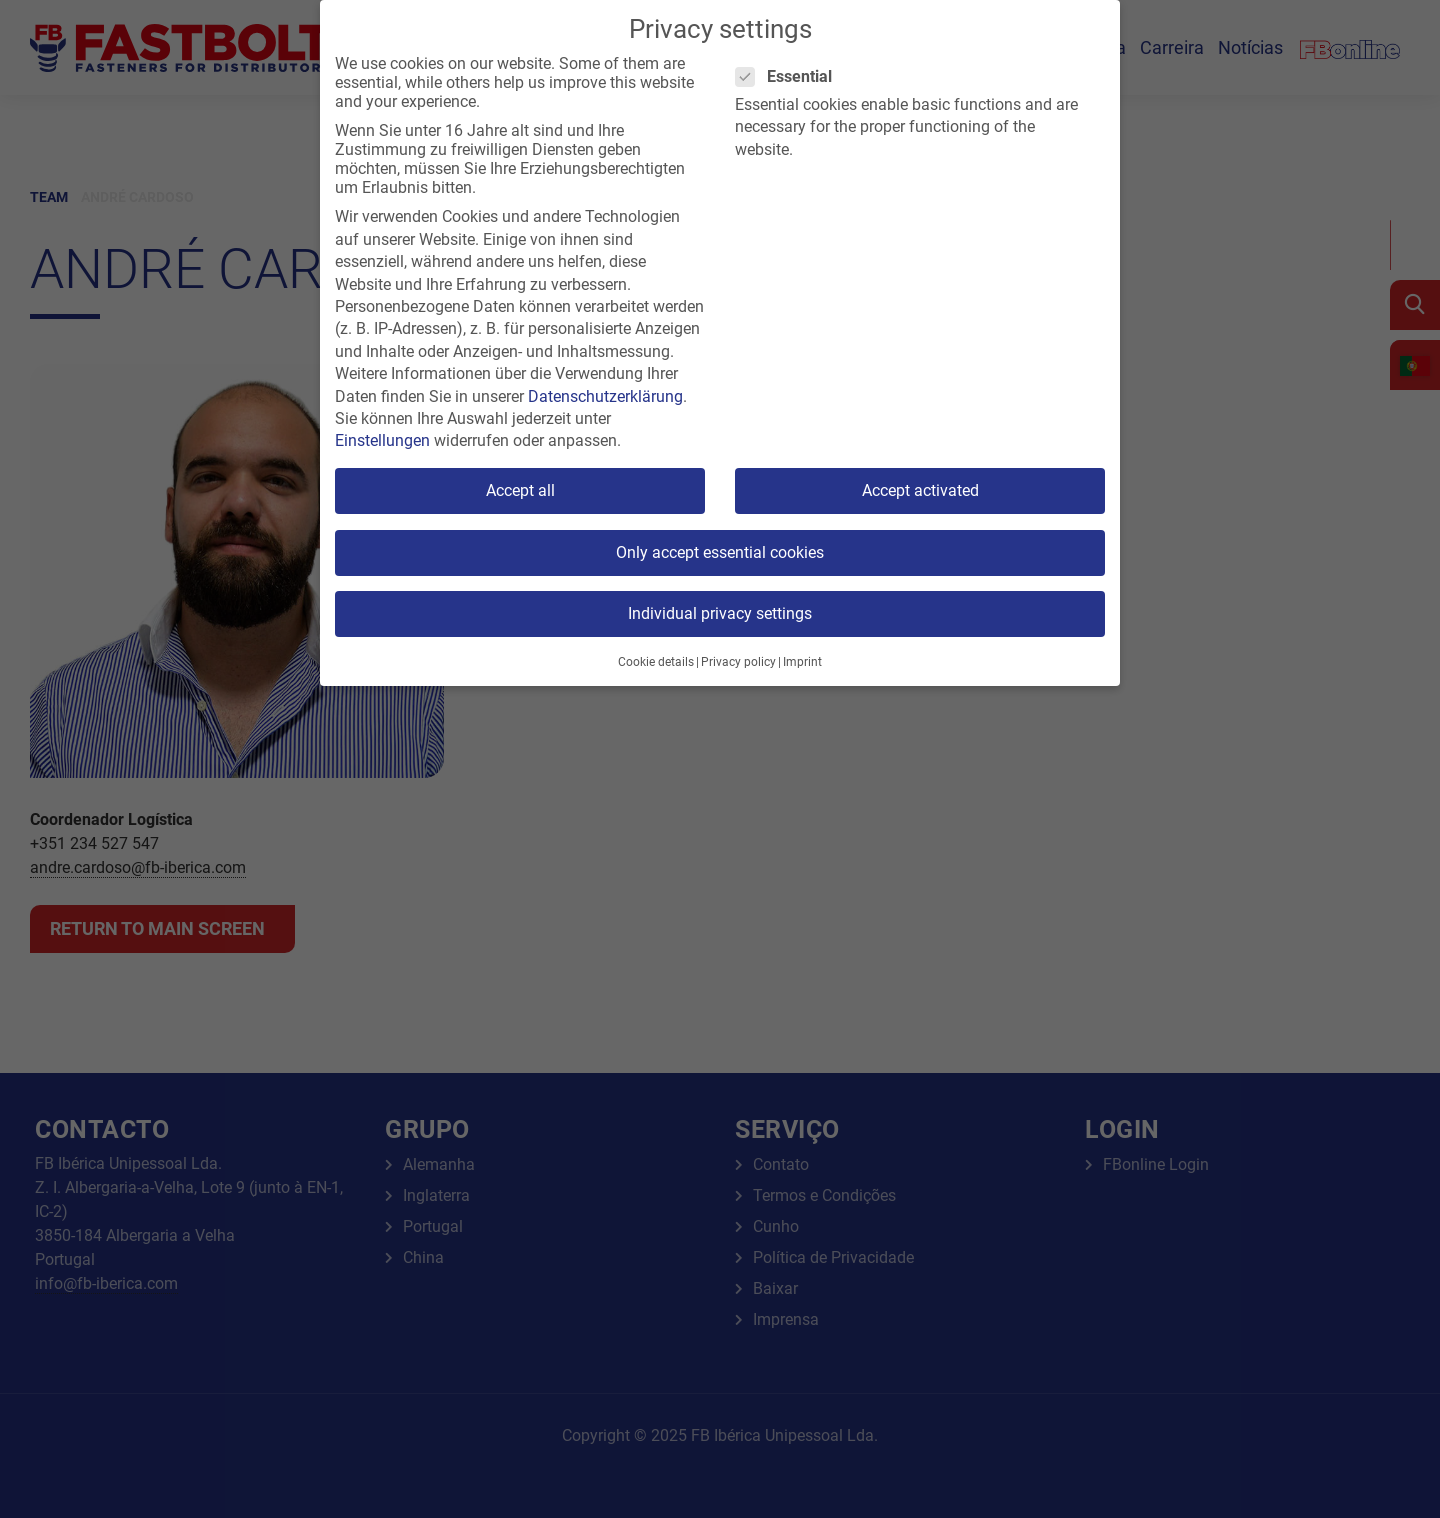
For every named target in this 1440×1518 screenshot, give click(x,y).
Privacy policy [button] (738, 662)
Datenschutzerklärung (605, 396)
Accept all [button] (520, 490)
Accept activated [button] (920, 490)
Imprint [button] (802, 662)
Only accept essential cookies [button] (720, 552)
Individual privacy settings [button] (720, 613)
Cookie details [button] (656, 662)
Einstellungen (382, 440)
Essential (790, 76)
